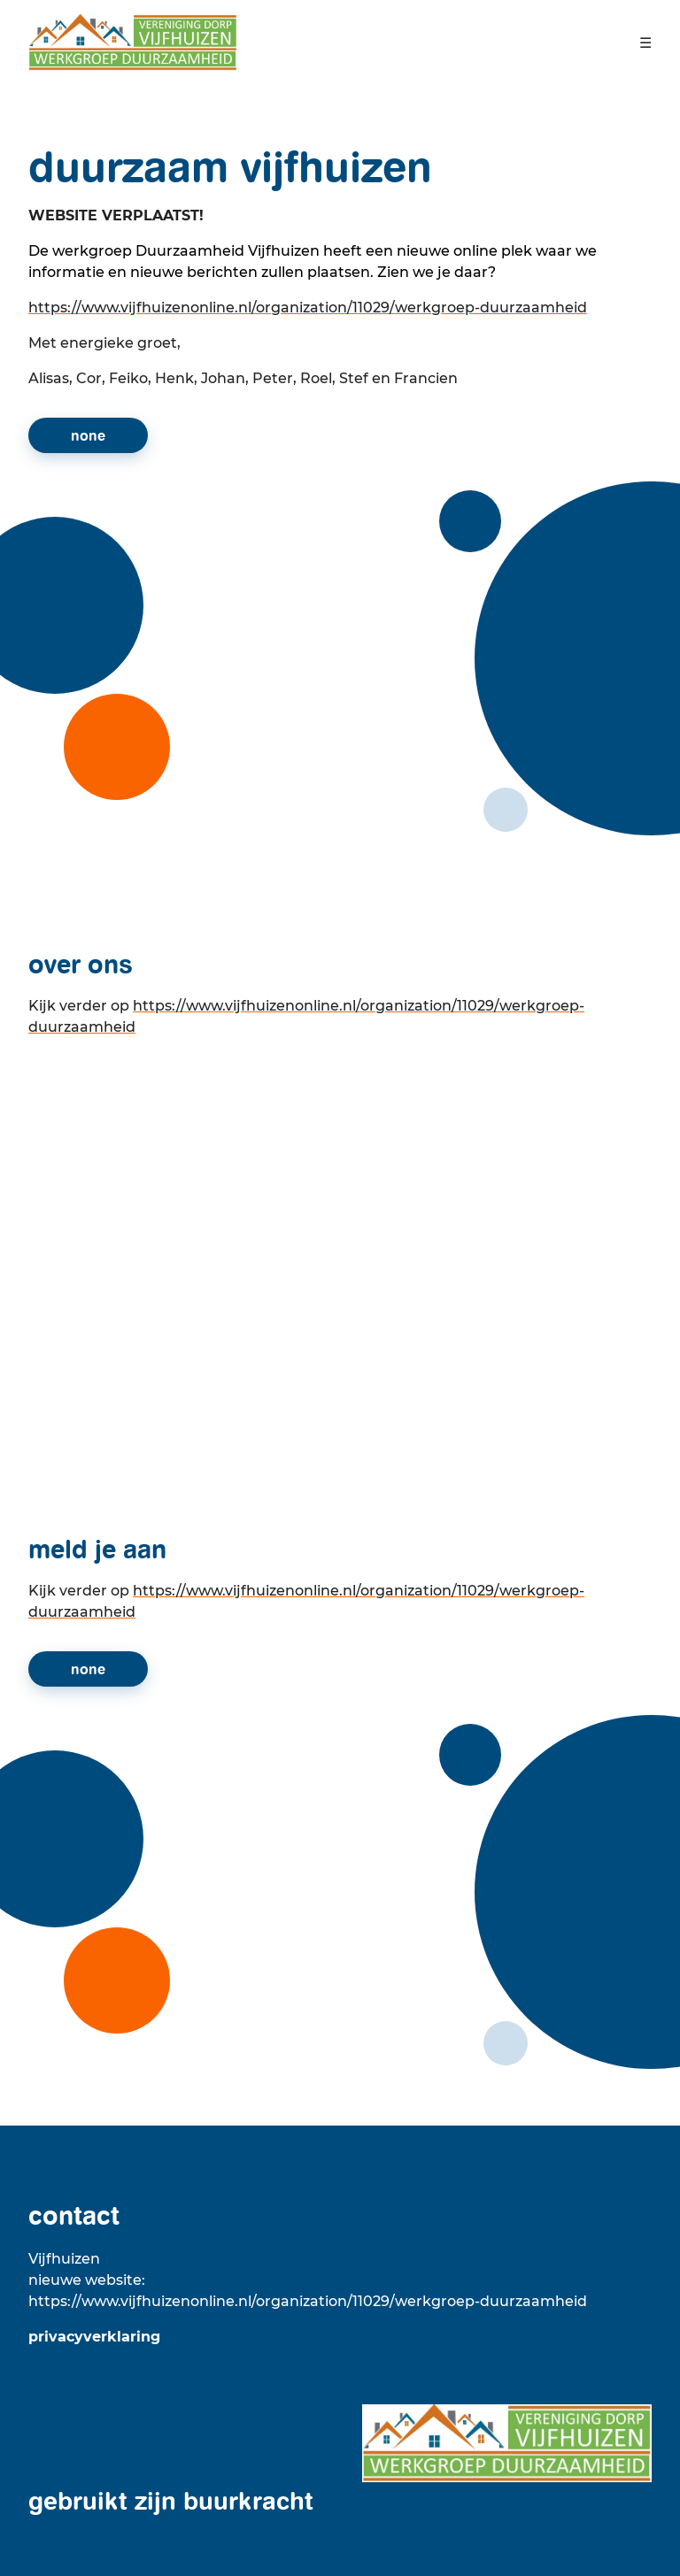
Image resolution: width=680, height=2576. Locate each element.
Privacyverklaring (94, 2336)
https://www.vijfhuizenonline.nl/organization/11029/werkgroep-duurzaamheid (307, 307)
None (88, 435)
